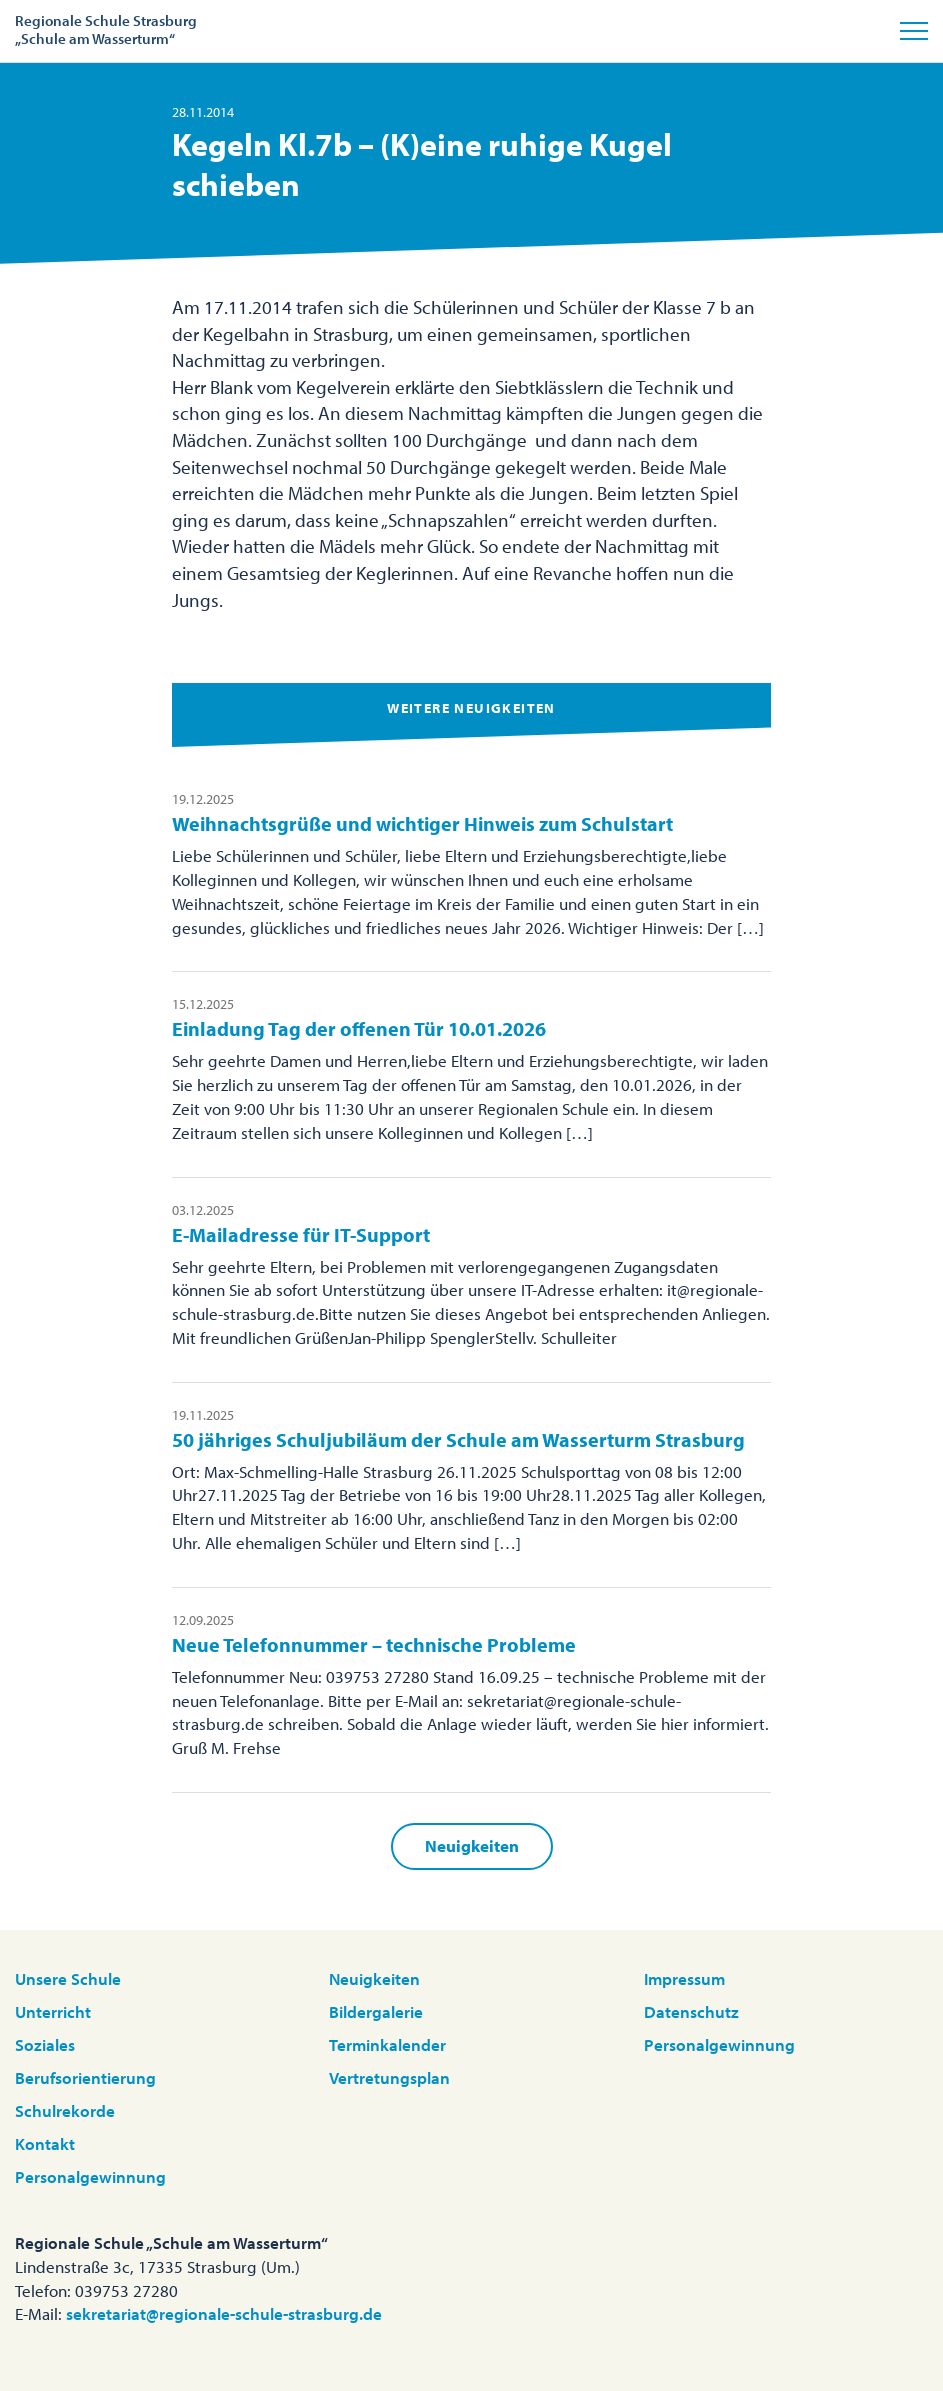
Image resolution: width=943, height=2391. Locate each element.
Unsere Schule (68, 1978)
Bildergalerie (376, 2011)
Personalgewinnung (90, 2176)
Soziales (45, 2044)
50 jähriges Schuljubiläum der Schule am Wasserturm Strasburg (458, 1439)
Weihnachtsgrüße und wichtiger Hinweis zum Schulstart (422, 823)
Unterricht (53, 2011)
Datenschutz (691, 2011)
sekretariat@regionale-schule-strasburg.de (224, 2313)
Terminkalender (387, 2044)
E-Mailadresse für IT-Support (301, 1234)
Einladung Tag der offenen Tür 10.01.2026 (359, 1028)
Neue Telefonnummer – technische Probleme (374, 1644)
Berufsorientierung (85, 2077)
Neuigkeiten (472, 1845)
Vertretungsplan (389, 2077)
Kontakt (45, 2143)
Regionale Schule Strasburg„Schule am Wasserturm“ (106, 29)
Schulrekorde (65, 2110)
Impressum (684, 1978)
